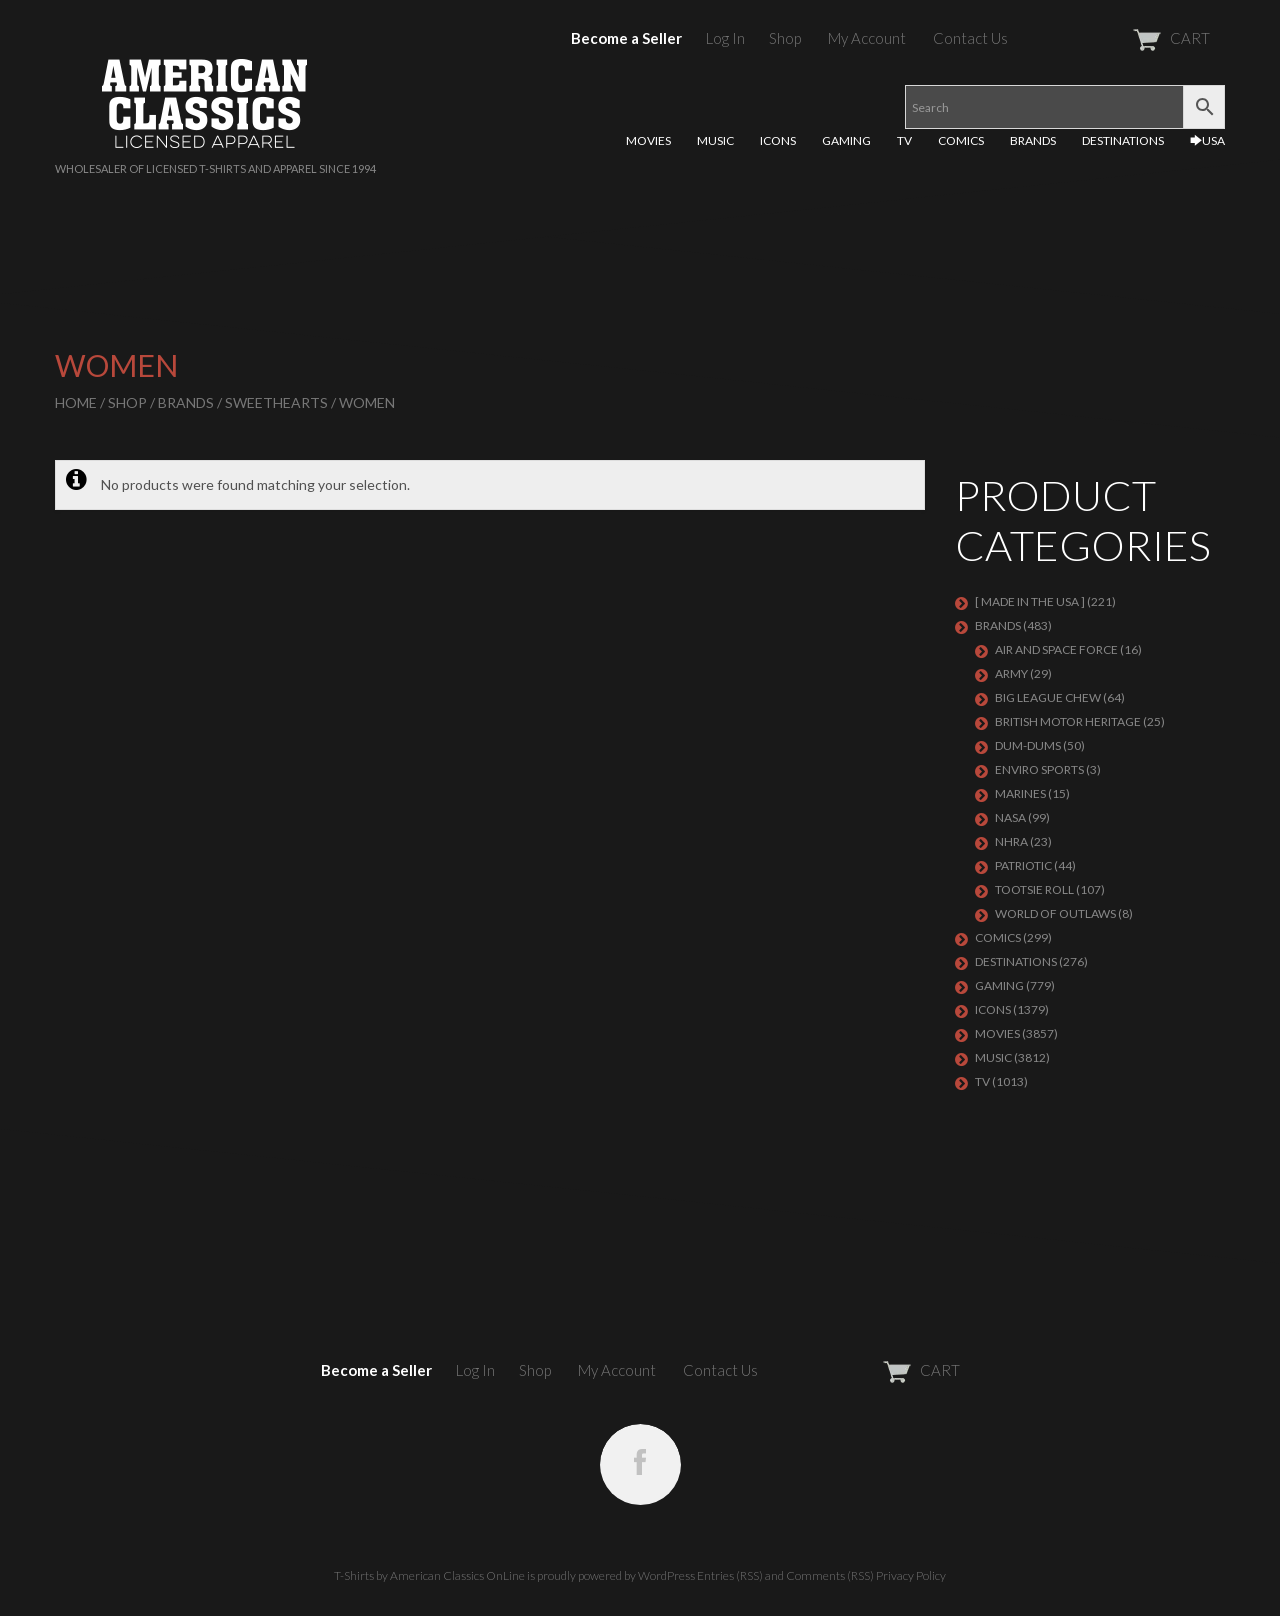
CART (1122, 38)
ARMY (1011, 673)
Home (76, 402)
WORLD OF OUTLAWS (1055, 913)
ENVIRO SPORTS (1039, 769)
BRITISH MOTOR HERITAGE (1068, 721)
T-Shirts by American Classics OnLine (429, 1575)
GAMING (846, 140)
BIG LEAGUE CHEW (1048, 697)
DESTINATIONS (1123, 140)
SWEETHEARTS (276, 402)
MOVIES (648, 140)
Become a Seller (626, 38)
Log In (725, 38)
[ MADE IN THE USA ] (1030, 601)
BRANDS (1033, 140)
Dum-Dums (1028, 745)
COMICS (961, 140)
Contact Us (970, 38)
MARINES (1020, 793)
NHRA (1011, 841)
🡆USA (1207, 140)
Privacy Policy (911, 1575)
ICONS (778, 140)
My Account (867, 38)
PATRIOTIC (1023, 865)
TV (904, 140)
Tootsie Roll (1034, 889)
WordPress (666, 1575)
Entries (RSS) (730, 1575)
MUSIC (715, 140)
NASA (1010, 817)
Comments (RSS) (830, 1575)
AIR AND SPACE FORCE (1056, 649)
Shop (785, 38)
